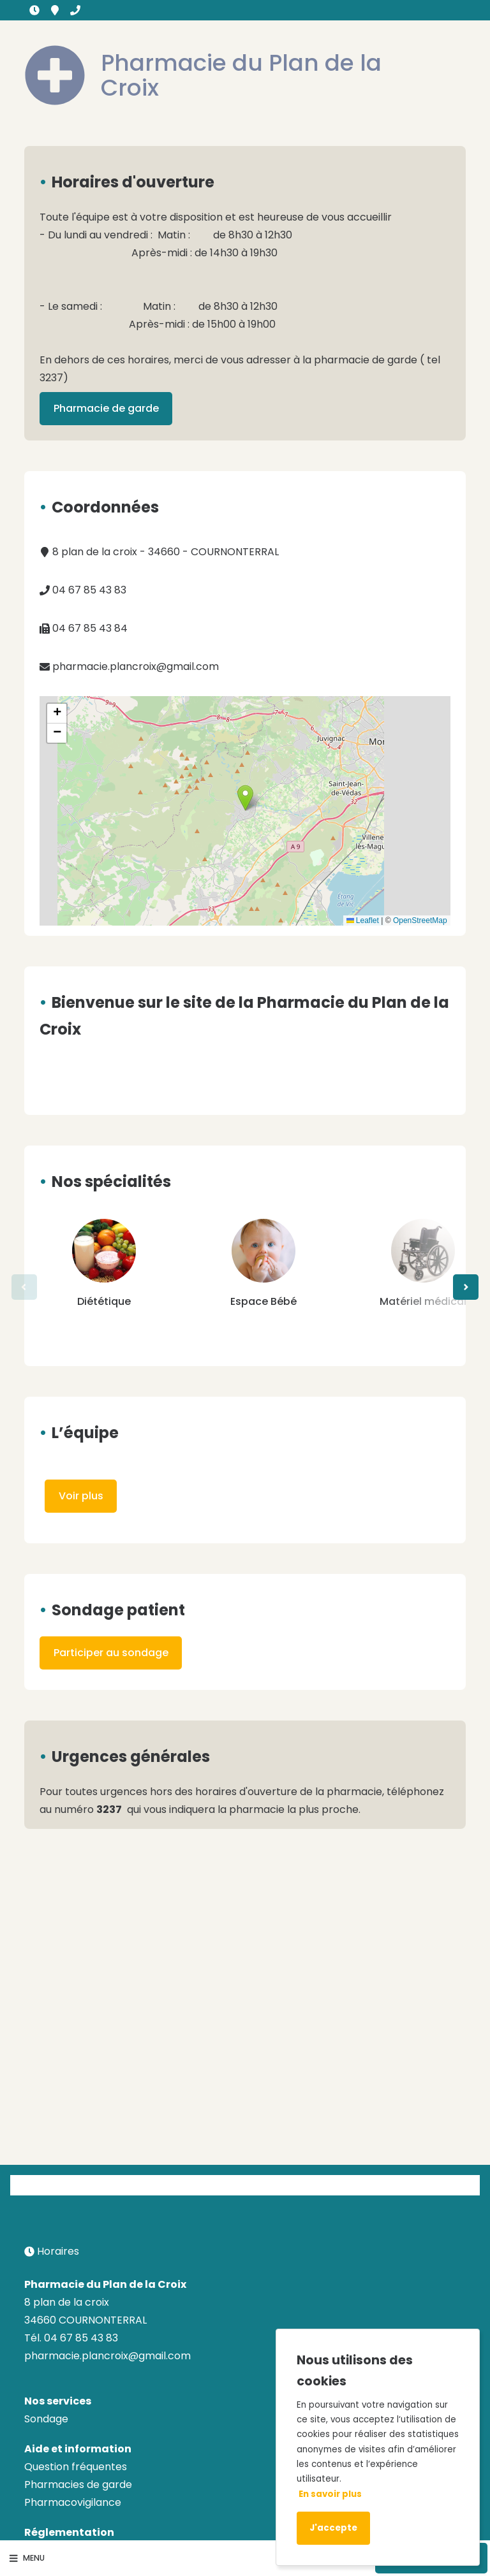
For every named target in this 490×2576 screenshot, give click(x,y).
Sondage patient (118, 1609)
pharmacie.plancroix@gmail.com (129, 666)
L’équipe (85, 1432)
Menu (27, 2557)
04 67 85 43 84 (84, 628)
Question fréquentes (75, 2466)
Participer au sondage (111, 1652)
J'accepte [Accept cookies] (333, 2528)
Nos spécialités (111, 1181)
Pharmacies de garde (78, 2484)
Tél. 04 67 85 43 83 (71, 2338)
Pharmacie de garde (106, 408)
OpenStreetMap (420, 920)
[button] (245, 798)
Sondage (46, 2419)
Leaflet (362, 920)
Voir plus (81, 1495)
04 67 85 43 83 (75, 10)
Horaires (34, 10)
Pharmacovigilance (72, 2502)
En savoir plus (330, 2494)
